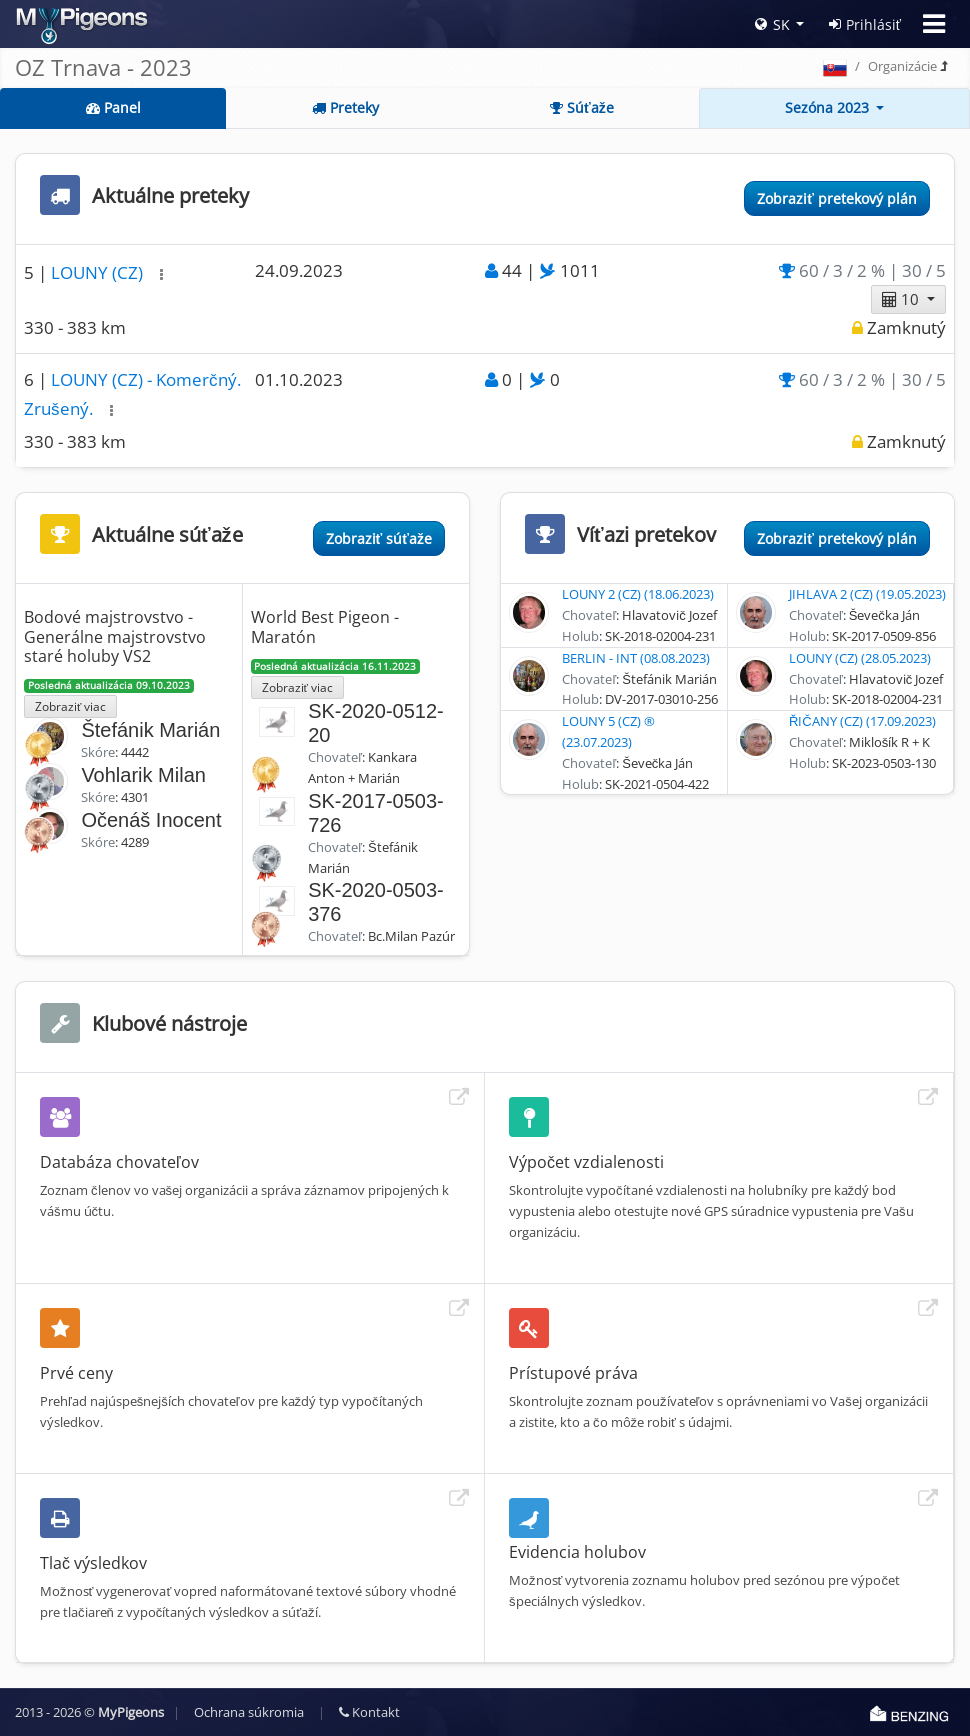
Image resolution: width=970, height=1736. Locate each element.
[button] (161, 274)
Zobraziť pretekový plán (837, 198)
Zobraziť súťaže (379, 538)
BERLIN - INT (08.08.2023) (636, 658)
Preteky (345, 107)
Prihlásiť (865, 24)
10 (902, 299)
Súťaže (582, 107)
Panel (113, 107)
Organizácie (902, 66)
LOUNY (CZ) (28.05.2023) (860, 658)
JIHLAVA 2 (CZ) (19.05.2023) (867, 594)
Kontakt (369, 1712)
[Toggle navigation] (934, 24)
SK (772, 24)
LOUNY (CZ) (99, 272)
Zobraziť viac (70, 706)
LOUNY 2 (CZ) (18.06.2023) (638, 594)
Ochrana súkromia (249, 1712)
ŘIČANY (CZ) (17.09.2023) (862, 721)
